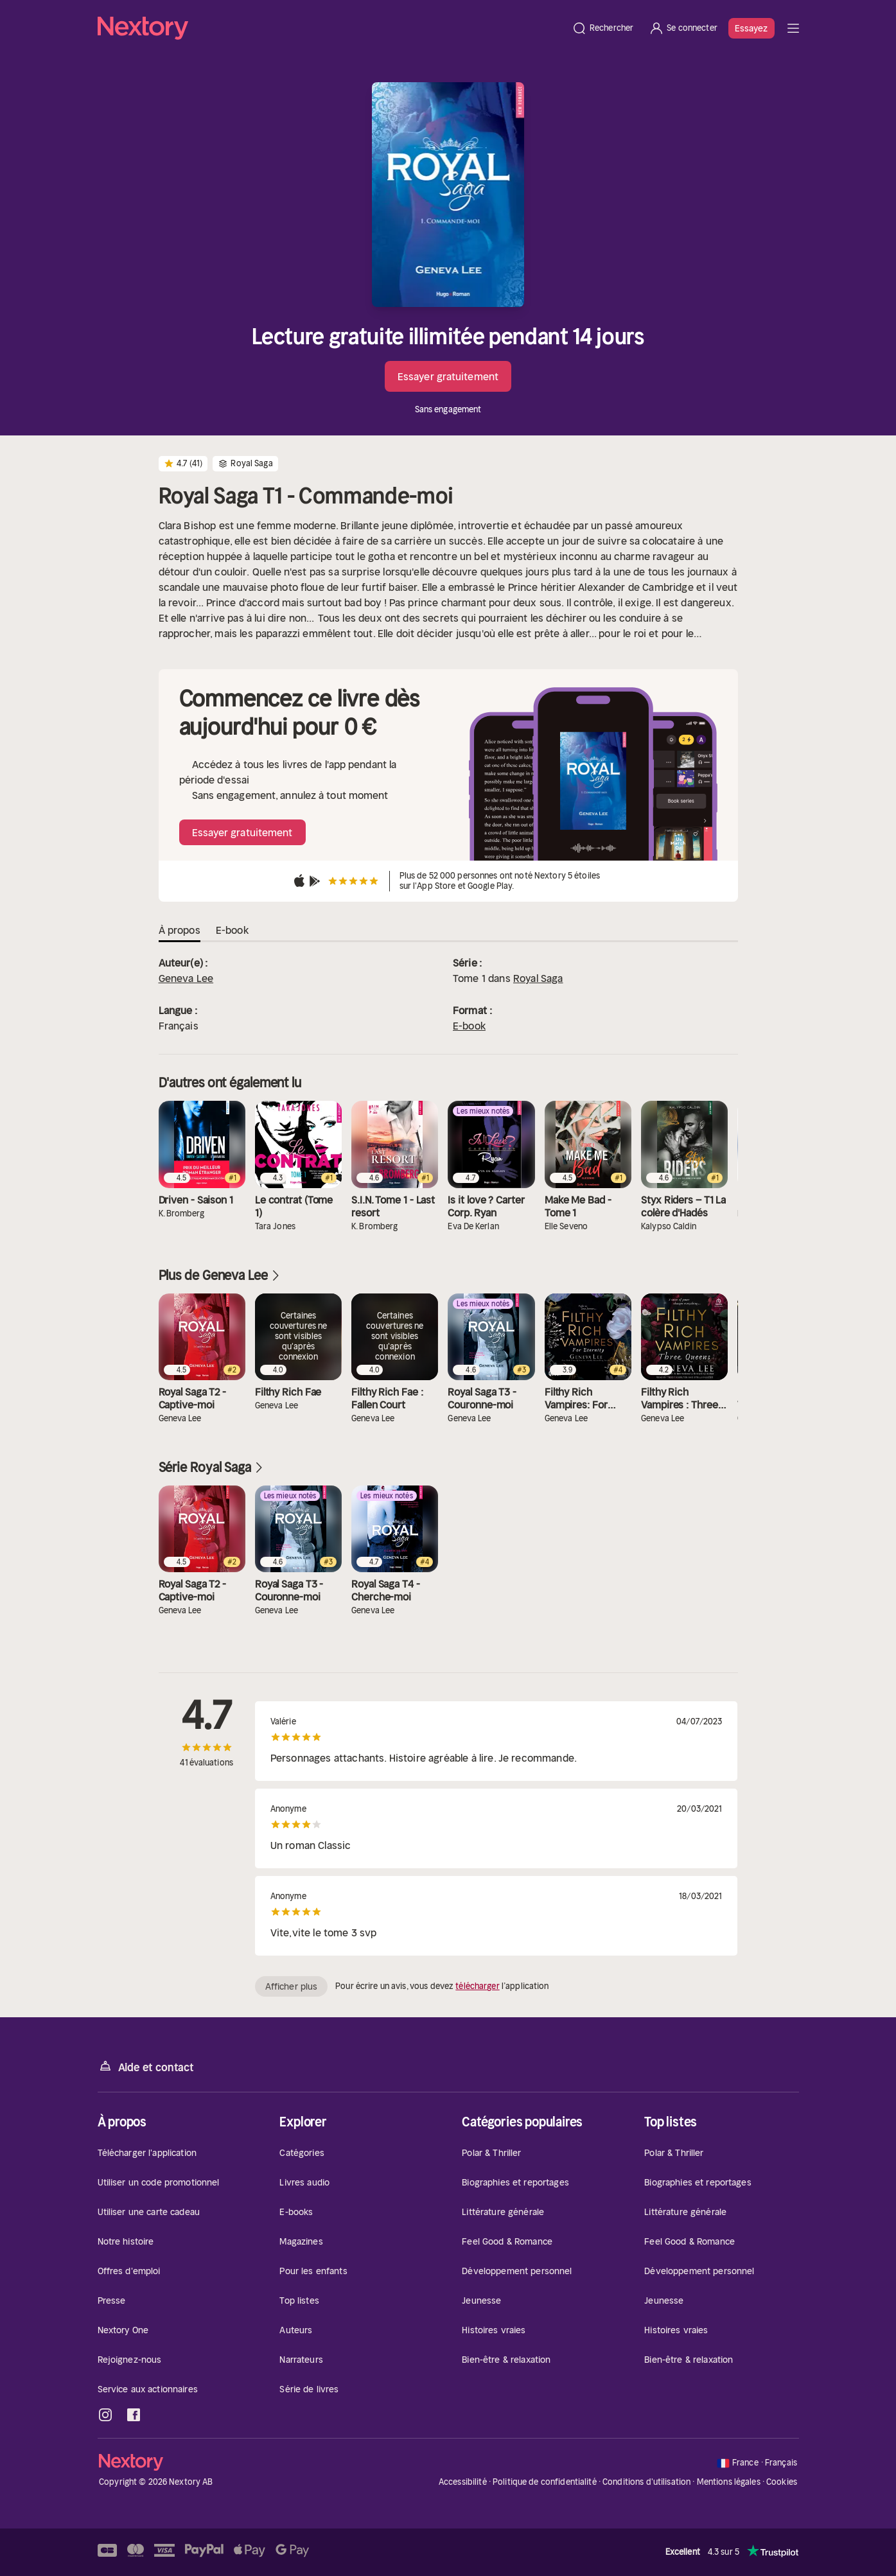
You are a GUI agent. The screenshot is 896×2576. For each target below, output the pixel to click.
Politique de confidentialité (545, 2481)
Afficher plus (291, 1986)
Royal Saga (538, 978)
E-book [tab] (232, 930)
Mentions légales (728, 2481)
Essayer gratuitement (448, 376)
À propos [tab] (179, 930)
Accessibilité (463, 2481)
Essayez (751, 28)
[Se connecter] (683, 28)
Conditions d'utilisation (646, 2481)
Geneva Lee (186, 978)
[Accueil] (331, 28)
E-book (469, 1025)
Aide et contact (146, 2066)
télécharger (477, 1986)
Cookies (781, 2482)
